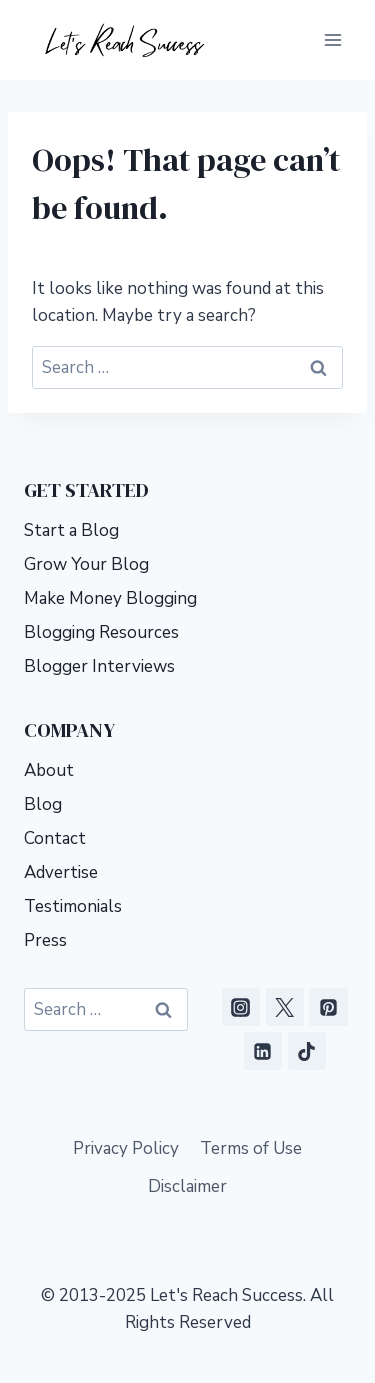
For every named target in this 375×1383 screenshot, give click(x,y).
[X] (285, 1007)
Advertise (61, 872)
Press (45, 940)
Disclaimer (187, 1186)
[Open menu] (332, 39)
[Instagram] (241, 1007)
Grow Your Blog (86, 564)
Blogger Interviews (99, 666)
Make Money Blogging (110, 598)
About (49, 770)
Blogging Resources (101, 632)
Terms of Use (251, 1148)
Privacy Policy (126, 1148)
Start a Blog (71, 530)
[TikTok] (307, 1051)
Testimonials (73, 906)
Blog (43, 804)
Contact (55, 838)
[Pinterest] (328, 1007)
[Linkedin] (263, 1051)
